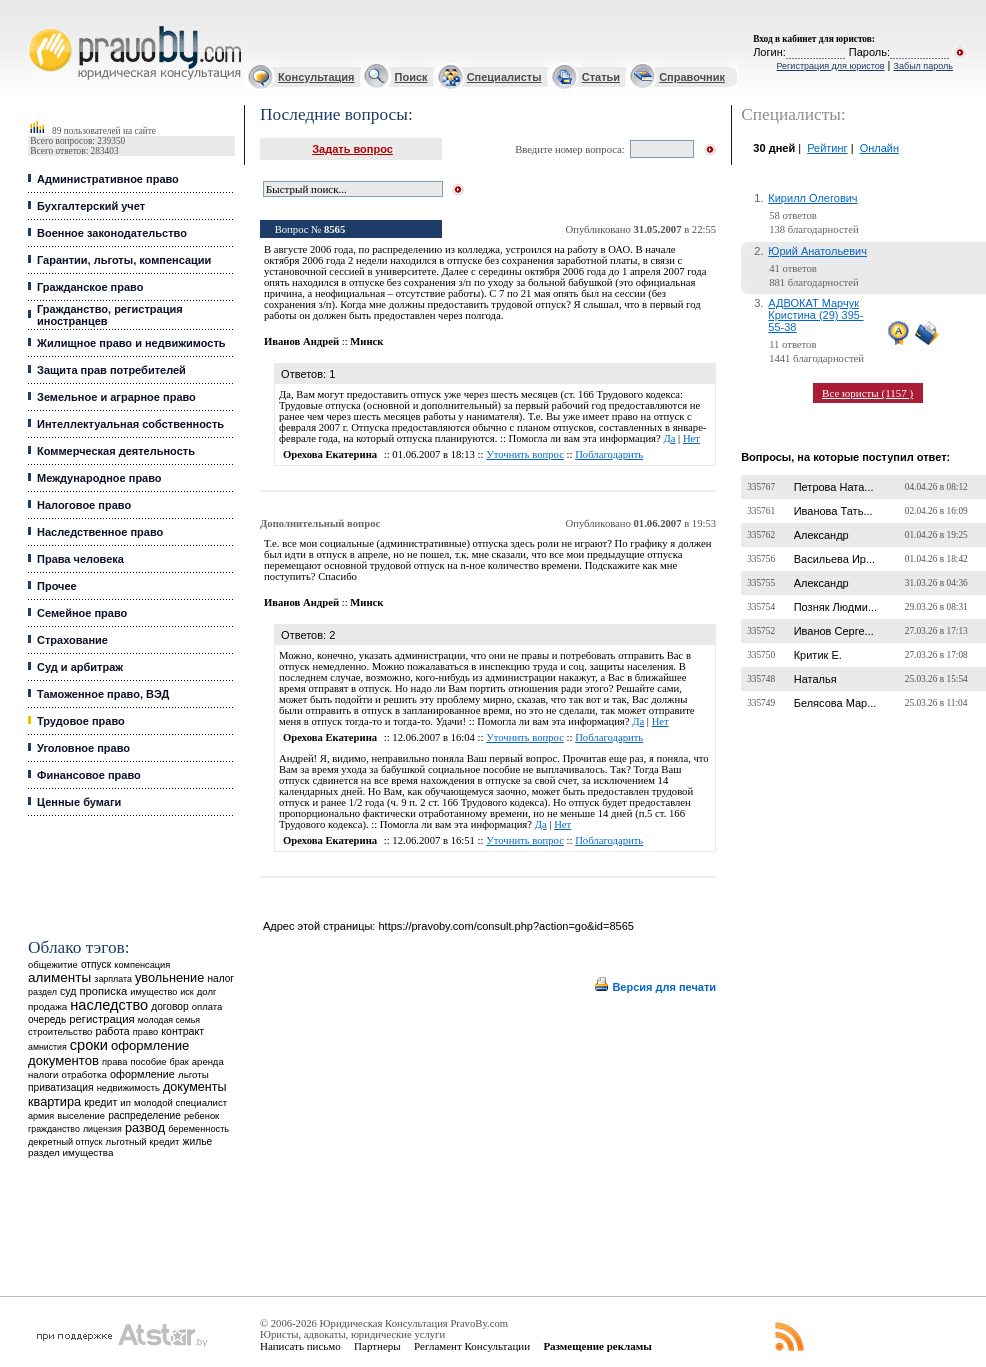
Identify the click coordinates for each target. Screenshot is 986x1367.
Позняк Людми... (835, 607)
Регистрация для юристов (830, 66)
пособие (148, 1062)
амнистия (47, 1047)
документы (195, 1087)
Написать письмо (300, 1346)
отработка (83, 1074)
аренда (208, 1061)
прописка (103, 991)
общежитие (53, 964)
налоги (43, 1074)
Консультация (316, 77)
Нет (691, 438)
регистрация (101, 1019)
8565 (334, 229)
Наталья (815, 679)
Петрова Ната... (834, 487)
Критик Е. (818, 655)
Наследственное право (100, 532)
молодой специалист (180, 1102)
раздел (42, 992)
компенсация (142, 965)
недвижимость (128, 1087)
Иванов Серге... (834, 631)
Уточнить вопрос (525, 454)
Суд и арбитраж (80, 667)
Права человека (80, 559)
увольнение (169, 977)
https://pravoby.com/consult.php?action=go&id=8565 (505, 926)
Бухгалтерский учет (91, 206)
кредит (100, 1102)
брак (179, 1062)
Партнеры (377, 1346)
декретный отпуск (65, 1142)
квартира (54, 1101)
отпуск (96, 964)
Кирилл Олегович (812, 198)
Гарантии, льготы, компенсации (124, 260)
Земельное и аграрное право (116, 397)
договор (170, 1006)
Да (669, 438)
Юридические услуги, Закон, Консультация (38, 26)
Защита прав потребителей (111, 370)
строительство (60, 1031)
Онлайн (879, 148)
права (114, 1062)
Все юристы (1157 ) (867, 393)
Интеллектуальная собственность (130, 424)
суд (68, 991)
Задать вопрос (352, 149)
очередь (47, 1019)
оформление (142, 1074)
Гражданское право (90, 287)
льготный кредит (143, 1141)
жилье (198, 1141)
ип (125, 1102)
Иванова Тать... (833, 511)
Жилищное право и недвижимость (131, 343)
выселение (81, 1115)
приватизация (61, 1087)
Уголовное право (83, 748)
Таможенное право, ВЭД (103, 694)
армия (41, 1116)
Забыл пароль (923, 66)
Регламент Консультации (472, 1346)
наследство (109, 1005)
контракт (182, 1031)
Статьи (601, 77)
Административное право (108, 179)
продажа (47, 1006)
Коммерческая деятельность (116, 451)
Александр (821, 535)
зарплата (113, 979)
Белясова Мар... (835, 703)
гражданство (54, 1129)
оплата (207, 1006)
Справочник (692, 77)
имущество (153, 992)
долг (207, 991)
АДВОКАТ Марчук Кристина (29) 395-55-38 (815, 315)
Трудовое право (81, 721)
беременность (198, 1129)
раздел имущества (70, 1152)
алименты (59, 977)
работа (113, 1031)
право (145, 1032)
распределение (144, 1115)
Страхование (72, 640)
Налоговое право (84, 505)
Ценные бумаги (79, 802)
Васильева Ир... (834, 559)
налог (220, 978)
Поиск (411, 77)
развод (145, 1128)
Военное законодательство (112, 233)
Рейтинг (827, 148)
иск (186, 992)
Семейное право (82, 613)
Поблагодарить (609, 454)
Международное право (99, 478)
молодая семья (169, 1020)
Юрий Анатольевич (817, 251)
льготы (193, 1074)
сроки (89, 1045)
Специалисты (504, 77)
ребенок (201, 1115)
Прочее (57, 586)
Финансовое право (89, 775)
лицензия (102, 1129)
